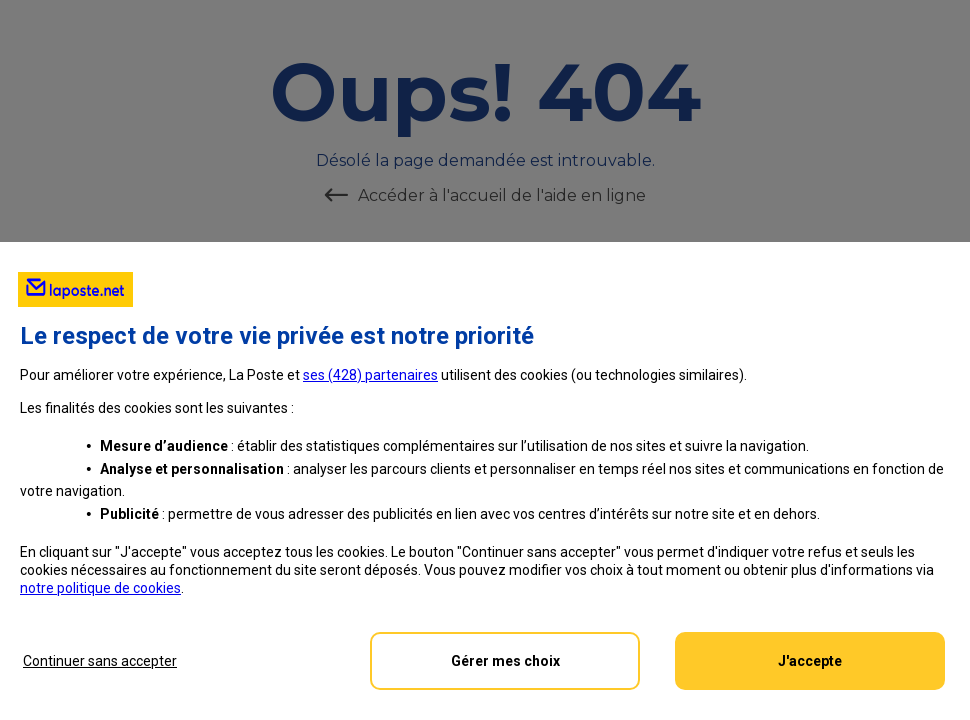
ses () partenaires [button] (370, 375)
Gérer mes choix (505, 661)
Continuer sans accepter (100, 661)
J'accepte (810, 661)
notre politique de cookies (100, 588)
